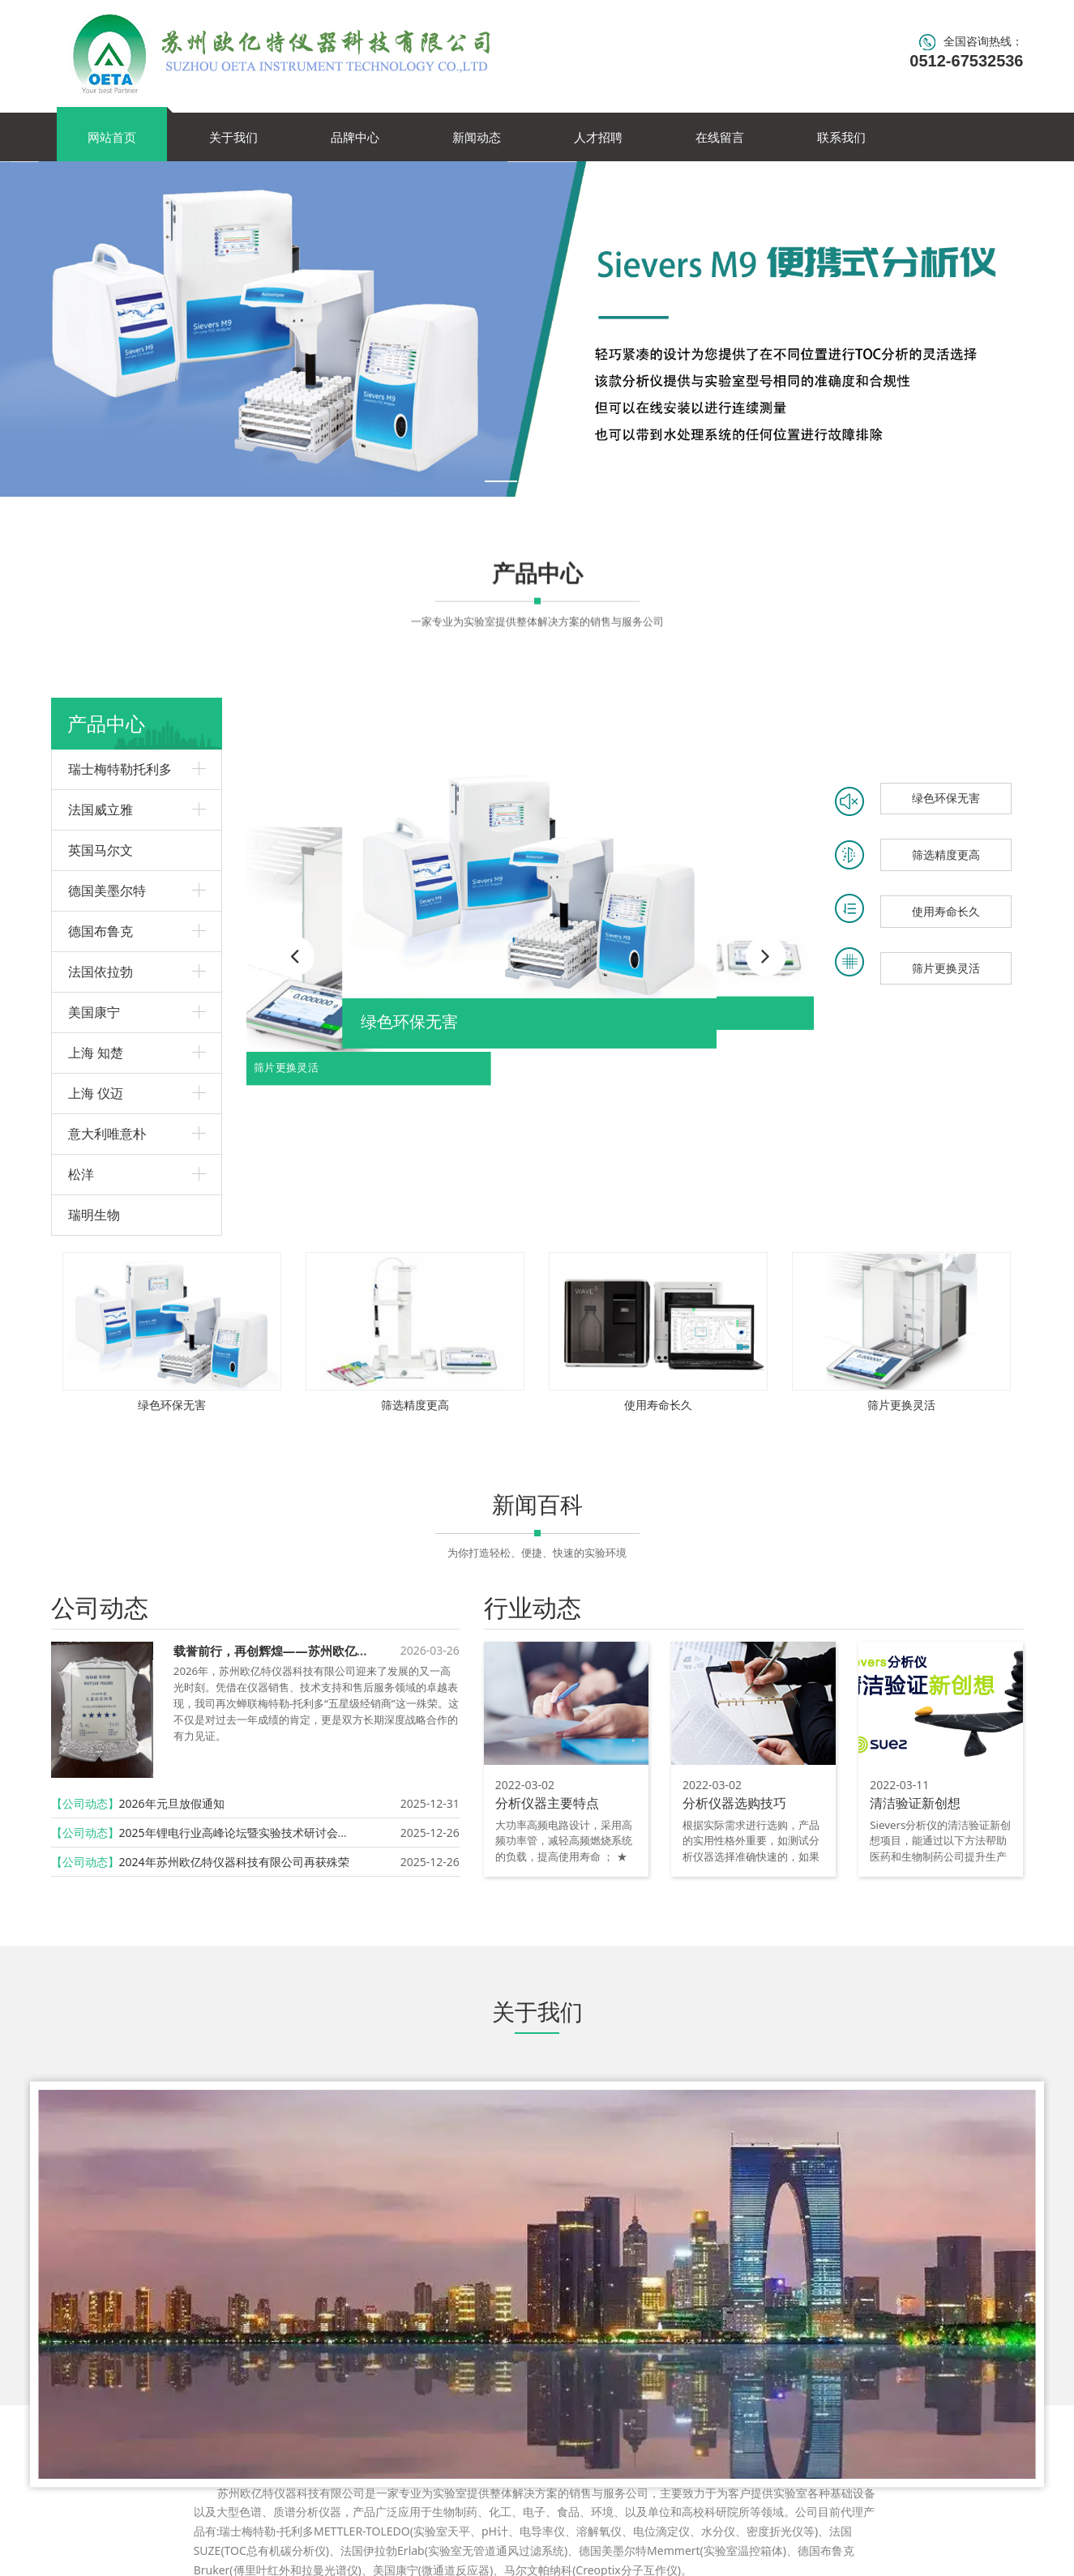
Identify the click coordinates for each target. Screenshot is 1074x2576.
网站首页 (112, 137)
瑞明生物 (94, 1215)
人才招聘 (598, 137)
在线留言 (719, 137)
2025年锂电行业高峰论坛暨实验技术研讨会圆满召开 (251, 1832)
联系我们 (841, 137)
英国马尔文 (100, 850)
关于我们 (233, 137)
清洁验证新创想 (915, 1803)
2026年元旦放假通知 (172, 1803)
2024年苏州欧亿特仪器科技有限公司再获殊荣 (234, 1861)
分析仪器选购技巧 (734, 1803)
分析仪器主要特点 (547, 1803)
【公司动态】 (85, 1803)
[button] (766, 956)
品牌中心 (355, 137)
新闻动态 (476, 137)
